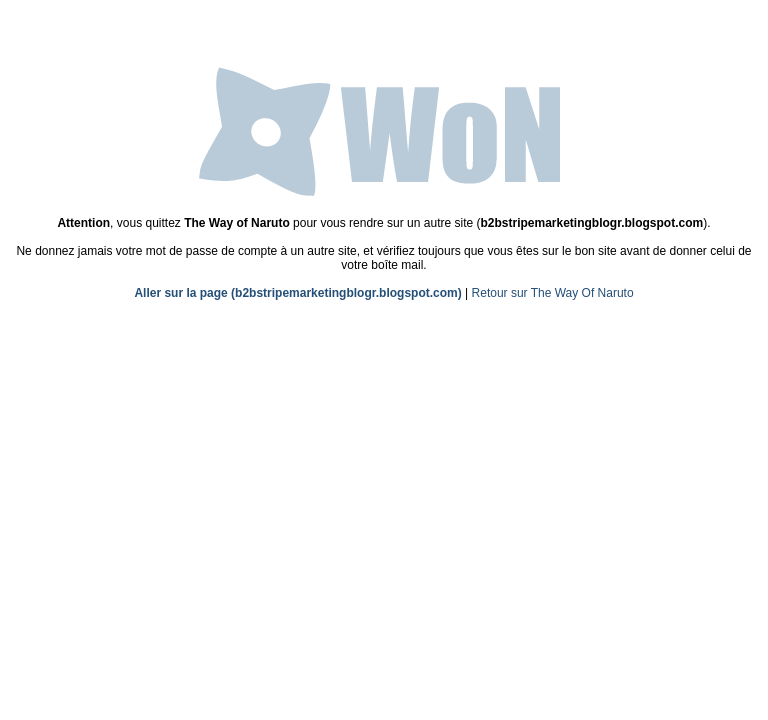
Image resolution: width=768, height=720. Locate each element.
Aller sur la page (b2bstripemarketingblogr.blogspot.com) (297, 293)
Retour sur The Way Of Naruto (553, 293)
